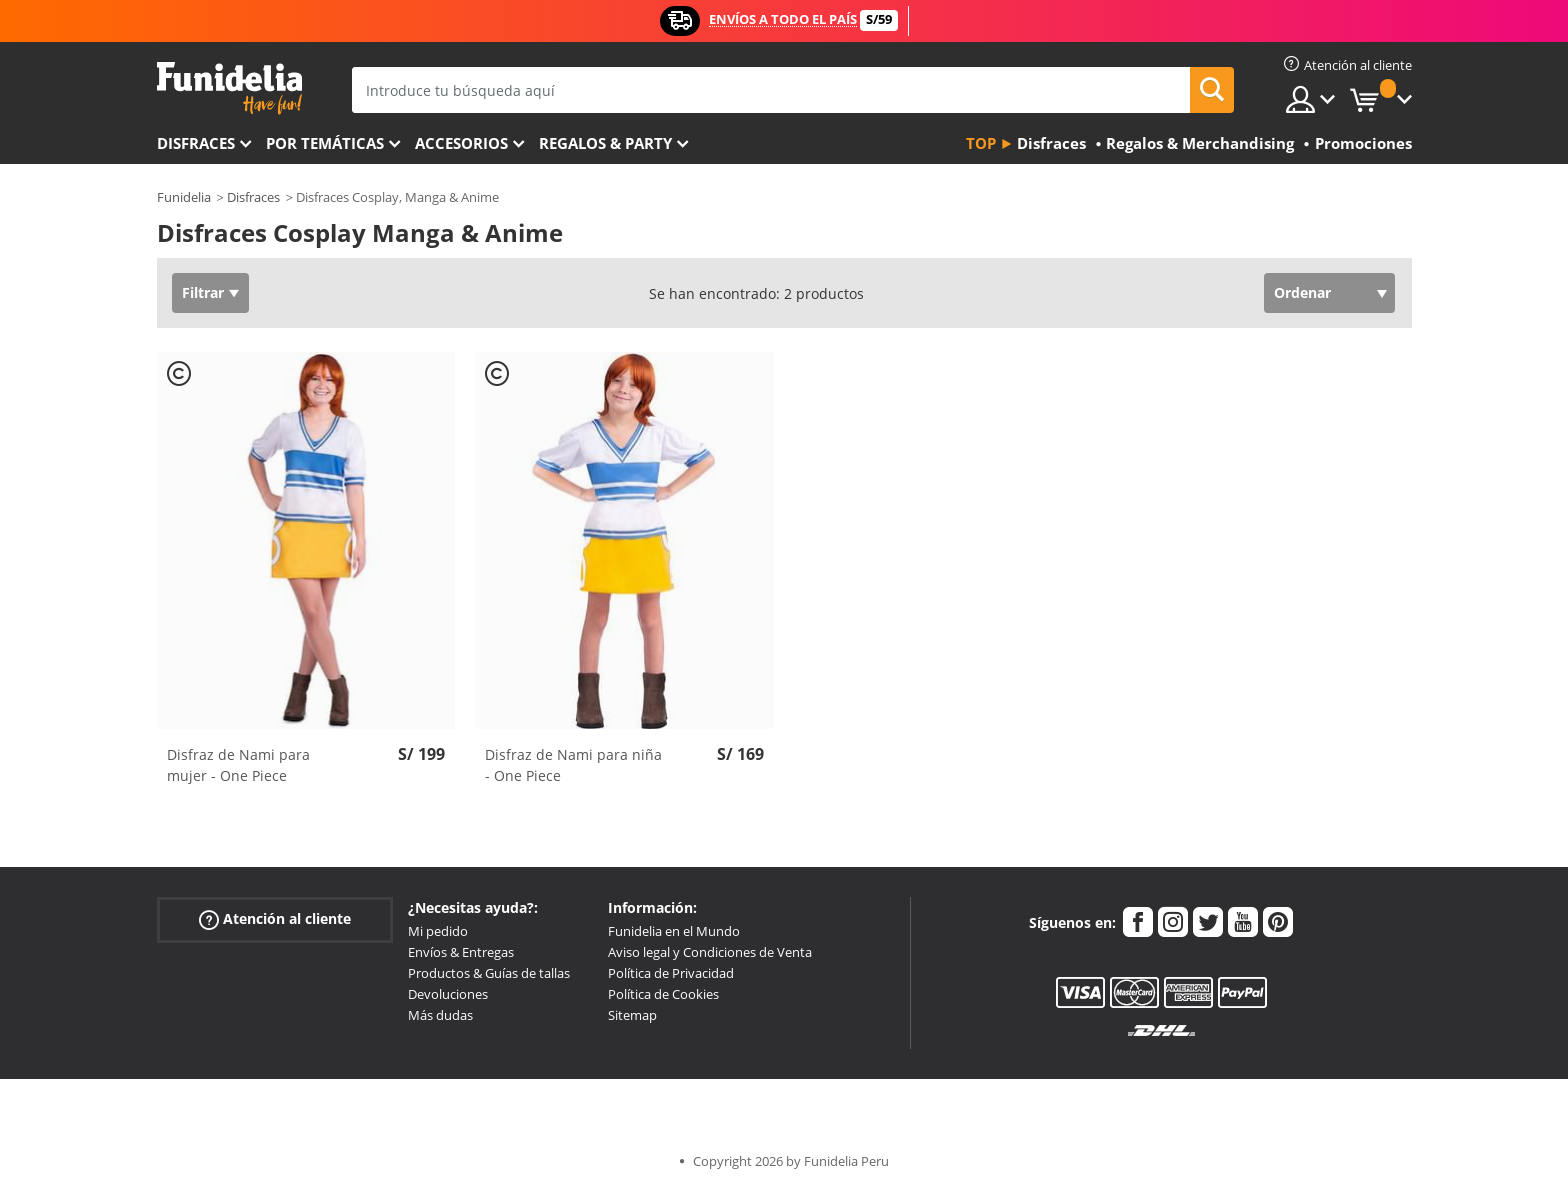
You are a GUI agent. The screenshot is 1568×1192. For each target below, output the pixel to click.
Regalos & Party (605, 143)
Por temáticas (325, 143)
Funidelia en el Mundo (674, 931)
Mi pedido (438, 931)
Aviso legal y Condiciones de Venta (710, 952)
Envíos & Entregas (461, 952)
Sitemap (632, 1015)
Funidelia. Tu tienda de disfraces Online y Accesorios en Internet (229, 88)
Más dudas (440, 1015)
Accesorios (461, 143)
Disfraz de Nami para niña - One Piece (573, 765)
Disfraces (196, 143)
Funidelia (184, 197)
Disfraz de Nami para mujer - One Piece (238, 765)
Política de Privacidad (671, 973)
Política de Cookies (663, 994)
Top (981, 143)
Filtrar (203, 292)
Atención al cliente (275, 919)
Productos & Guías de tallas (489, 973)
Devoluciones (448, 994)
